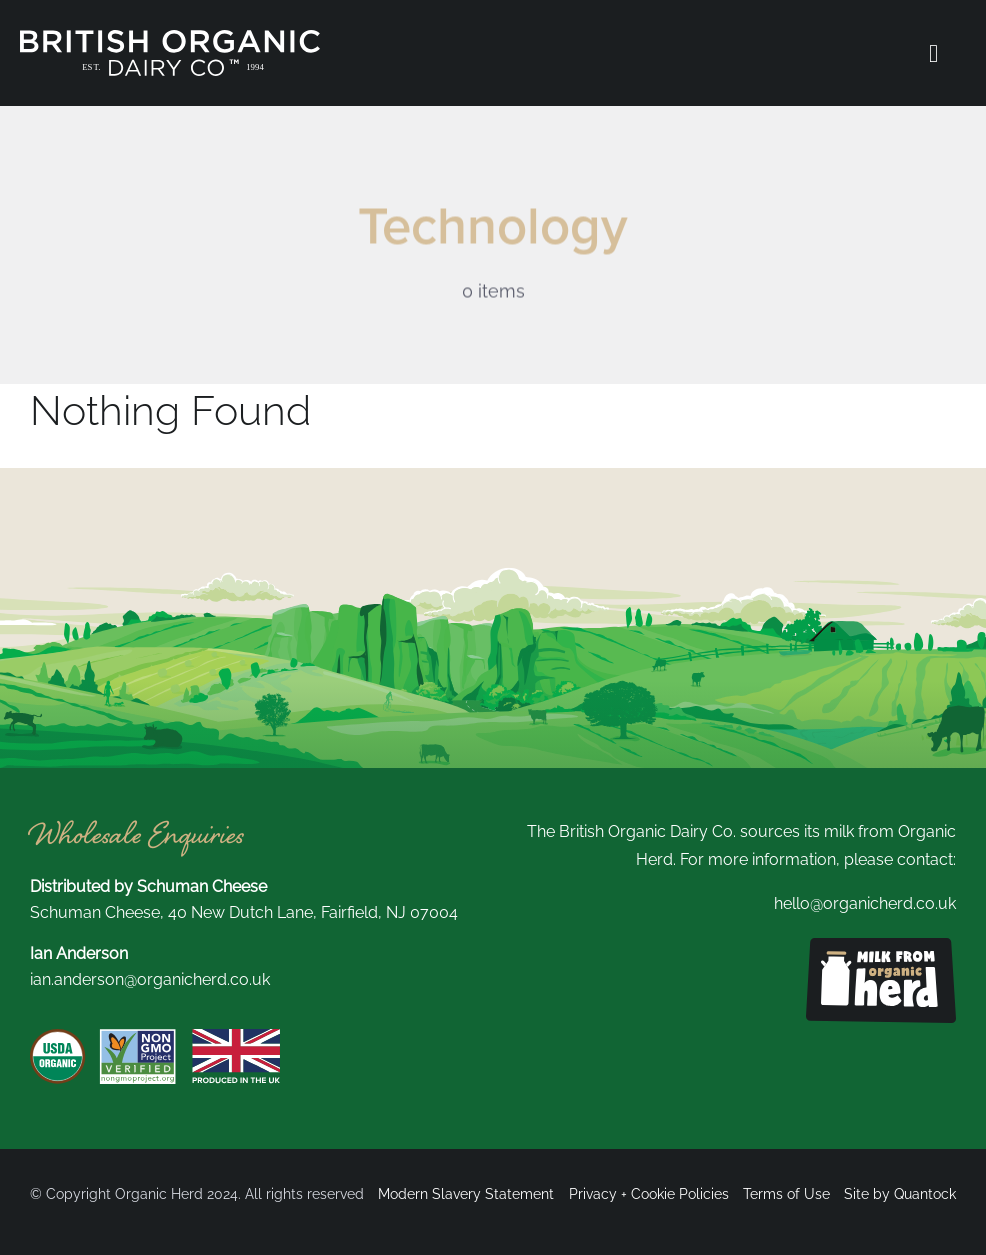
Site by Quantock (900, 1194)
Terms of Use (786, 1194)
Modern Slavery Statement (466, 1194)
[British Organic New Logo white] (170, 37)
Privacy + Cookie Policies (649, 1194)
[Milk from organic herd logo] (881, 945)
